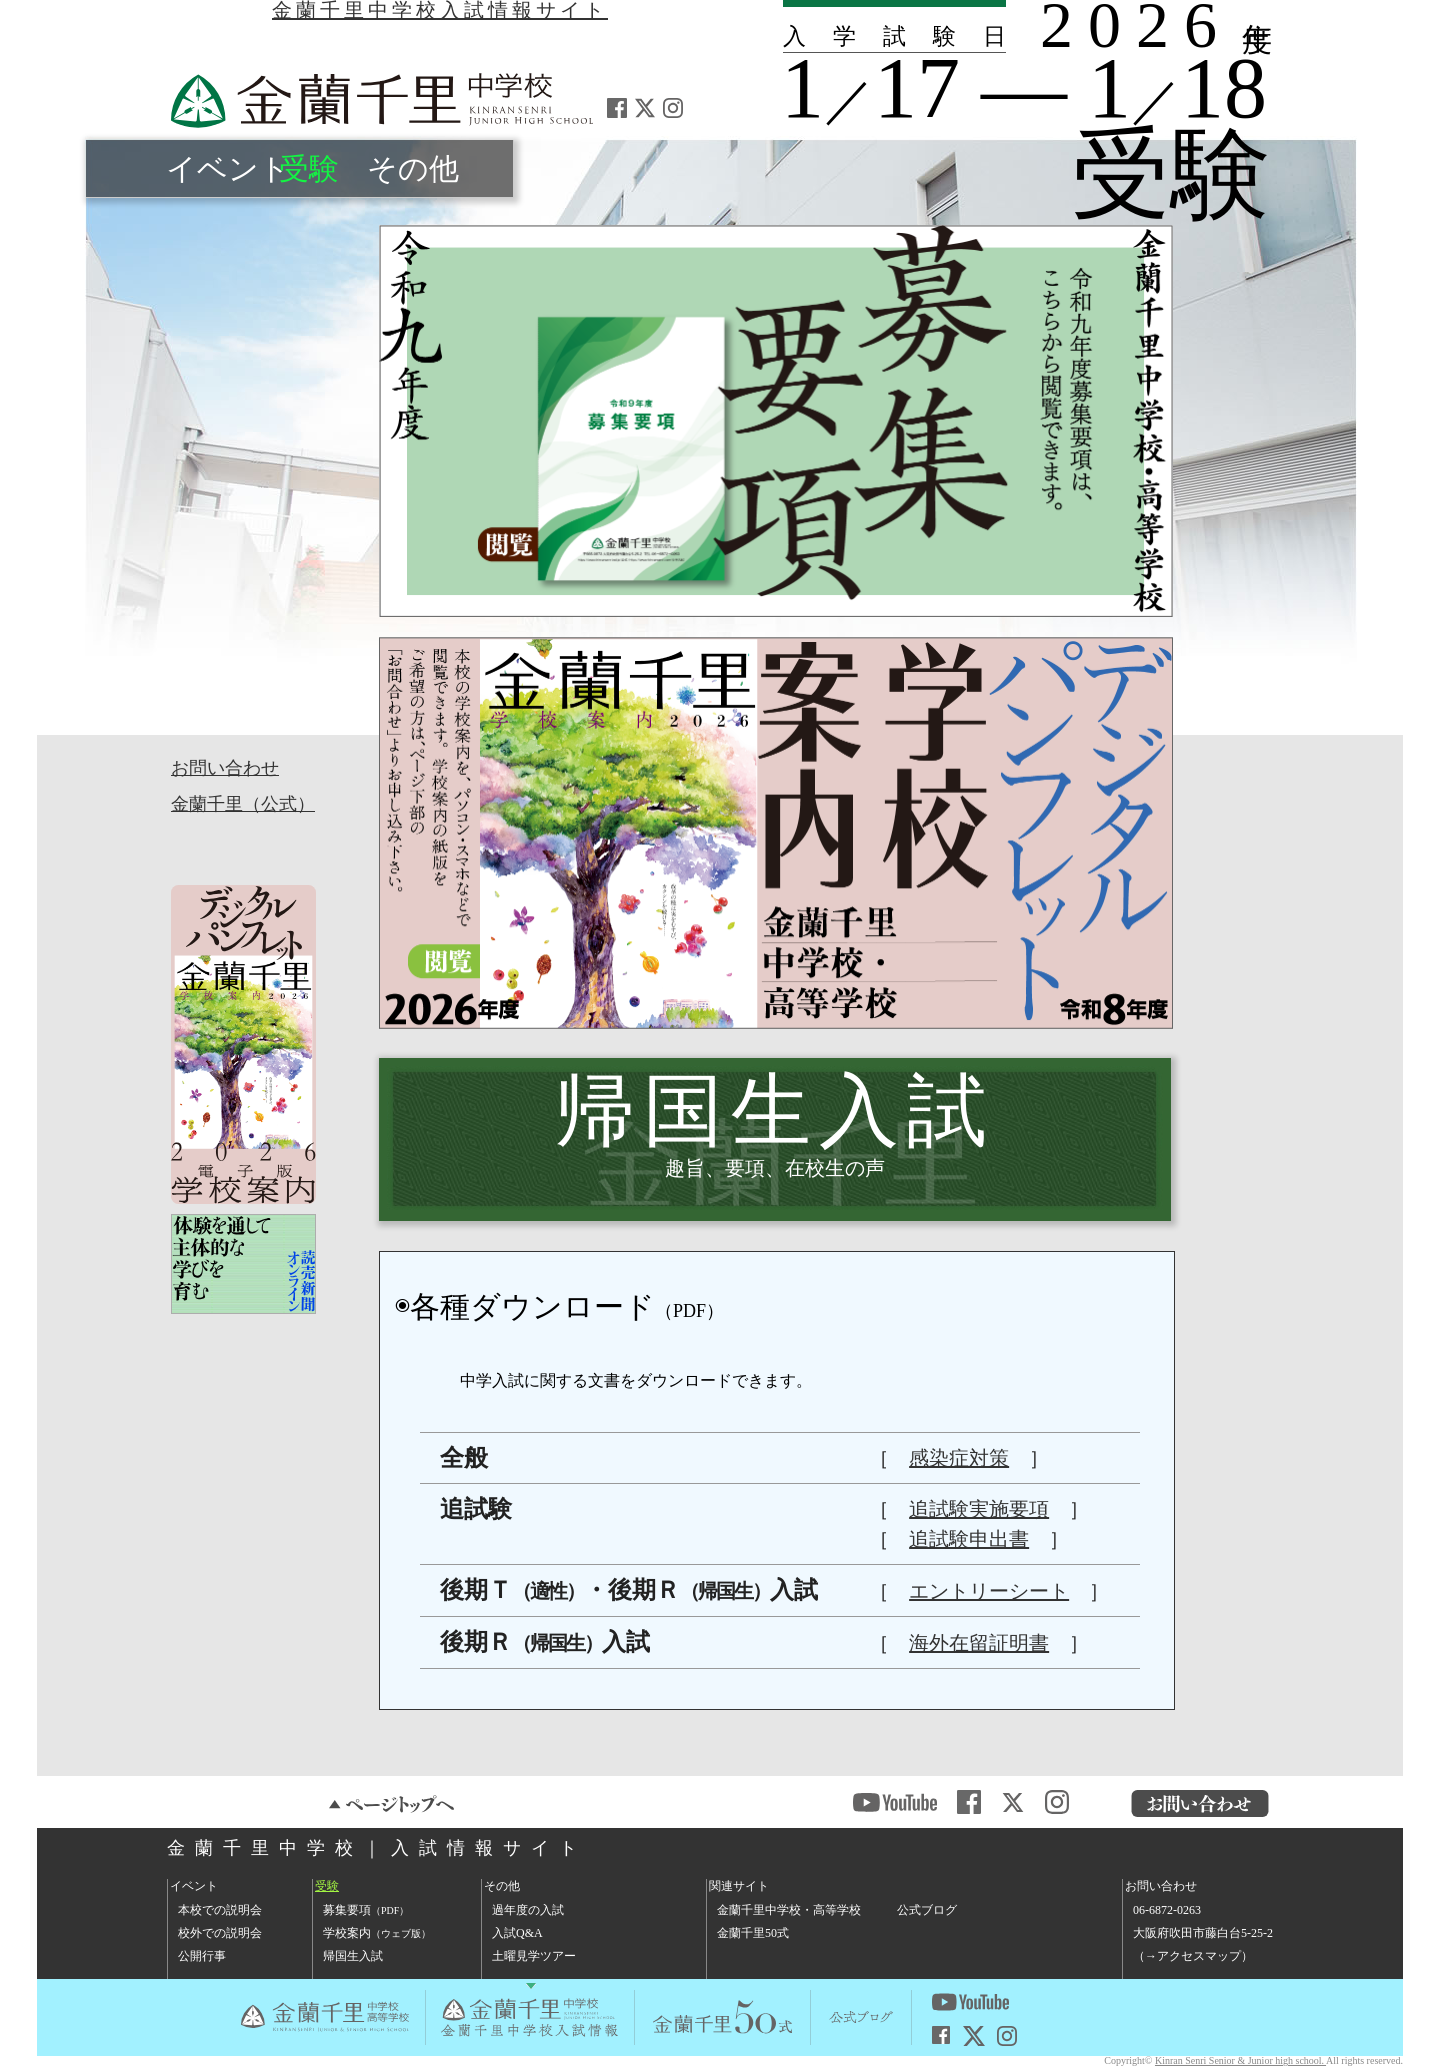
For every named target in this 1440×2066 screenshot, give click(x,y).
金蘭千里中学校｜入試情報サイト (377, 1848)
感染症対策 (959, 1458)
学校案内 (377, 1933)
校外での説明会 (220, 1933)
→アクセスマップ (1193, 1956)
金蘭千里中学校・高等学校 (789, 1910)
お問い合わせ (225, 768)
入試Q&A (517, 1933)
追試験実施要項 (979, 1509)
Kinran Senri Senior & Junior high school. (1240, 2060)
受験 (309, 168)
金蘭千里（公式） (243, 804)
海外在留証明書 (979, 1643)
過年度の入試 (528, 1910)
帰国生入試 (353, 1956)
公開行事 (202, 1956)
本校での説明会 (220, 1910)
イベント (228, 168)
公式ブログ (927, 1910)
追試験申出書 (969, 1539)
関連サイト (739, 1886)
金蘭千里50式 (753, 1933)
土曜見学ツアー (534, 1956)
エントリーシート (989, 1591)
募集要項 (366, 1910)
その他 (413, 168)
